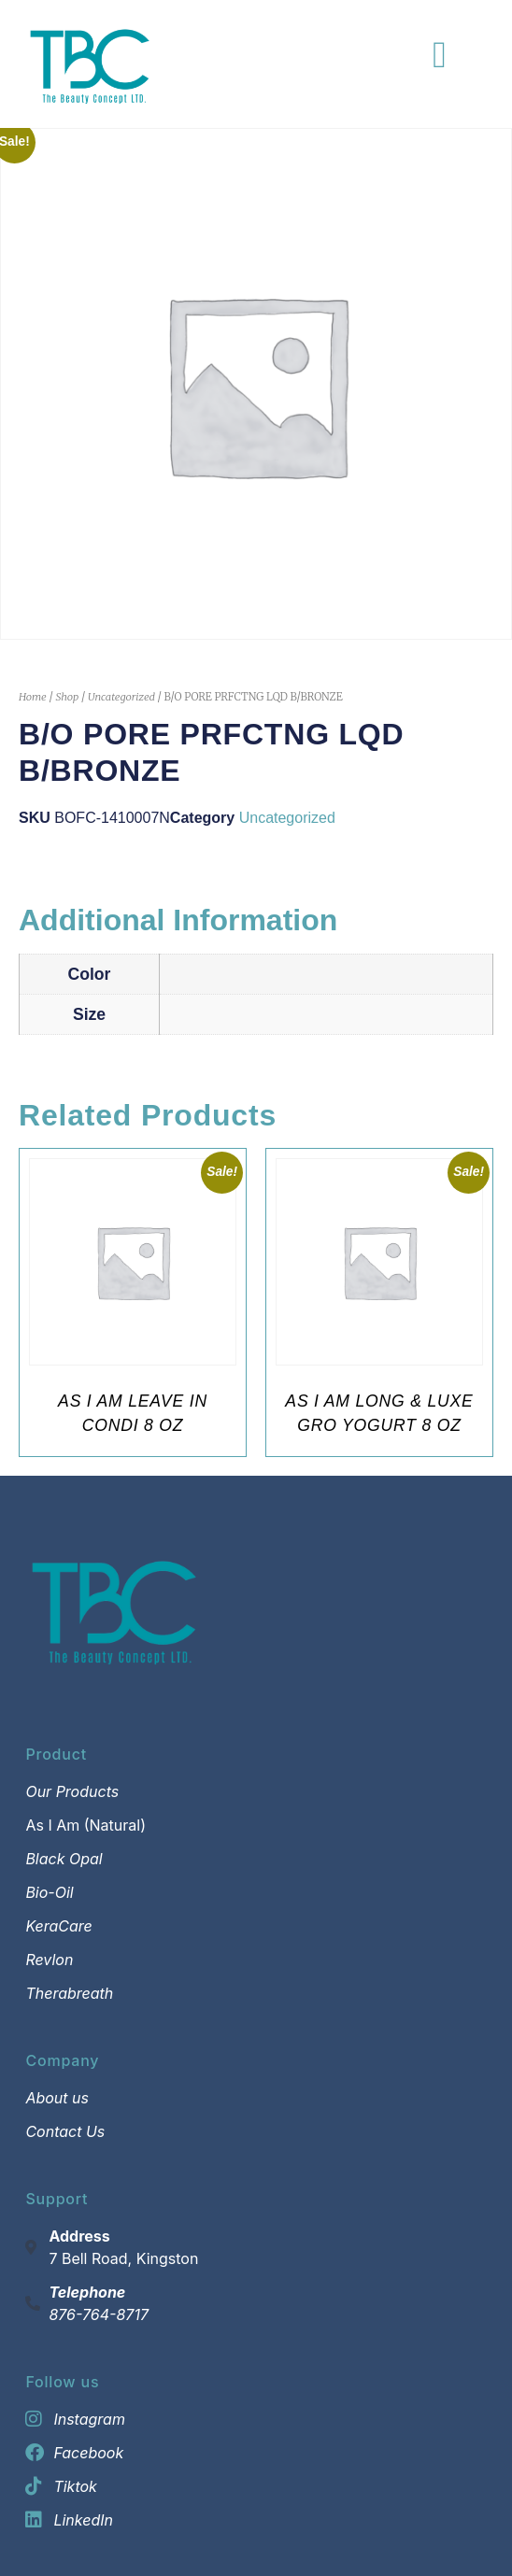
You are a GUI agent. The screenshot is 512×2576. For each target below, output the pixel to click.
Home (33, 696)
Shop (66, 696)
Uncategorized (121, 696)
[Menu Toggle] (440, 55)
